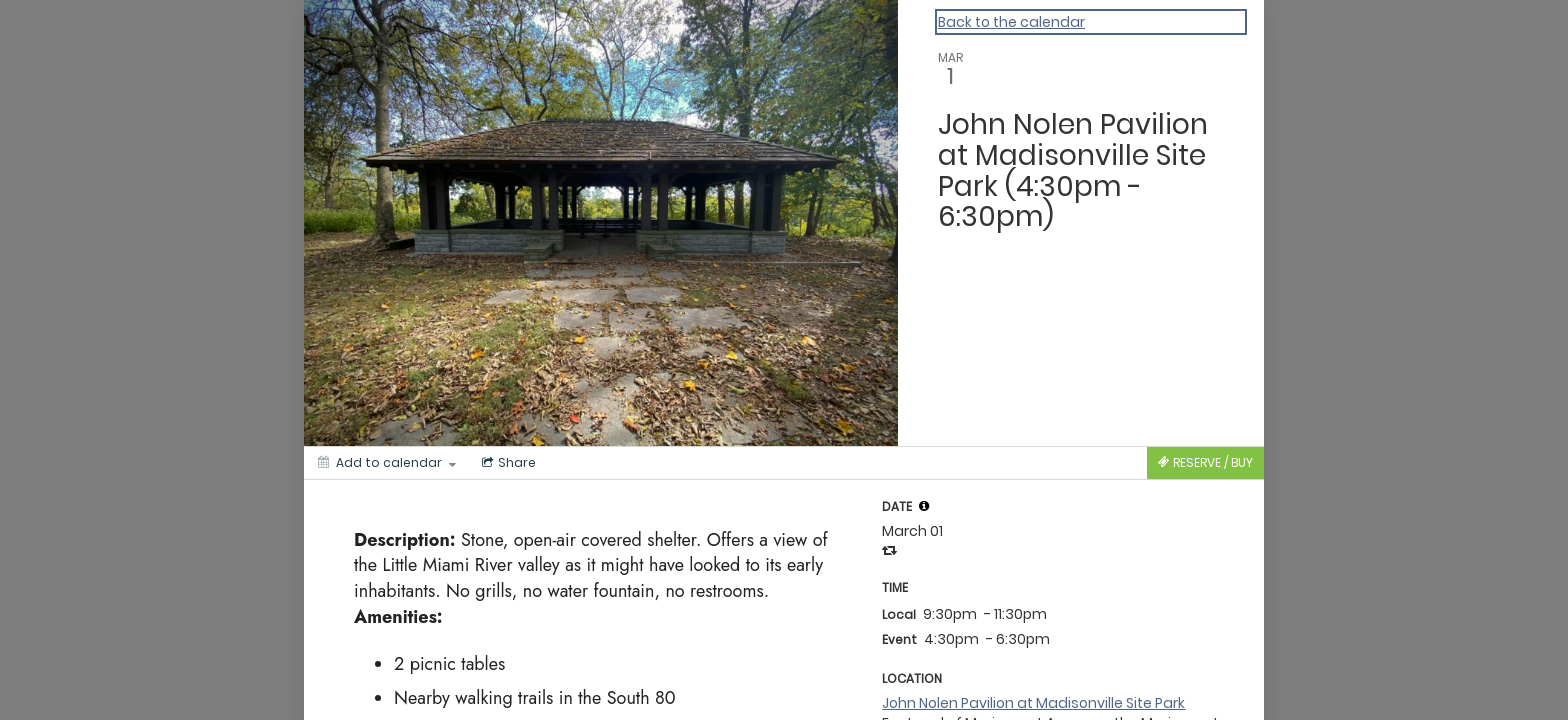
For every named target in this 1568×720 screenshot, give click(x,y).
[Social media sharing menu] (507, 463)
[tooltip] (924, 506)
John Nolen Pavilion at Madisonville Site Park (1033, 703)
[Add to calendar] (387, 463)
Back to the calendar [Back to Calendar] (1011, 22)
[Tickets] (1205, 463)
